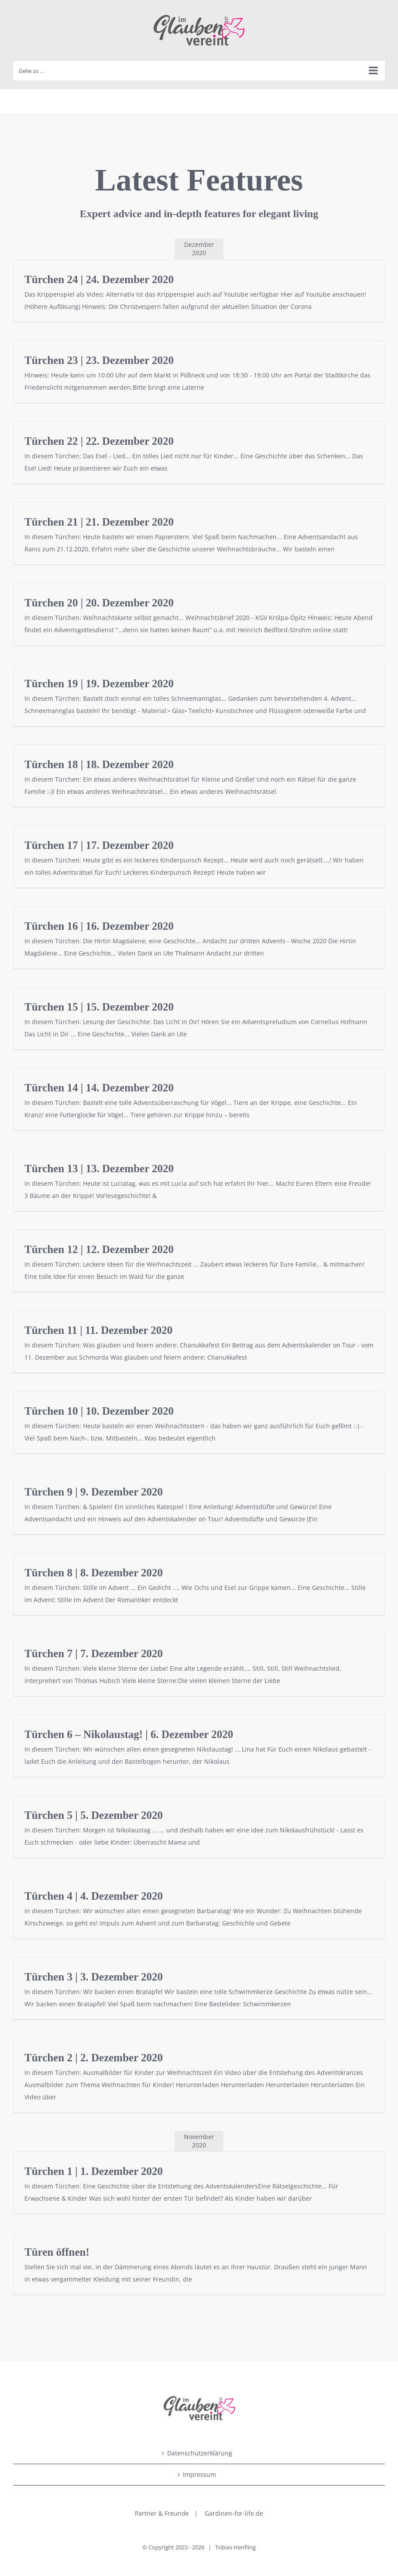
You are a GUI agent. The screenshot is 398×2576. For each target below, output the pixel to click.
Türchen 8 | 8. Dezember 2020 (93, 1573)
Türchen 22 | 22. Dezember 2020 (99, 441)
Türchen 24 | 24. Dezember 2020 (99, 279)
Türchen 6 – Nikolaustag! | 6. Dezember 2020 (128, 1734)
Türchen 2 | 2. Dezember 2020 (93, 2058)
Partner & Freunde (162, 2513)
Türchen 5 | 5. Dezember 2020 (93, 1815)
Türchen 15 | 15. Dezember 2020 (99, 1007)
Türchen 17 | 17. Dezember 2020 (99, 845)
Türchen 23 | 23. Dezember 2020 (99, 360)
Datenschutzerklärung (199, 2453)
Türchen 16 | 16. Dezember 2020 (99, 926)
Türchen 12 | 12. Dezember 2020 (99, 1249)
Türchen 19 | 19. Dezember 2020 (99, 683)
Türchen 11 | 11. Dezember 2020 (98, 1330)
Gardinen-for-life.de (234, 2513)
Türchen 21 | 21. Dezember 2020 (99, 522)
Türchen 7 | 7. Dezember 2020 (93, 1653)
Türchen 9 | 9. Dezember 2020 (93, 1492)
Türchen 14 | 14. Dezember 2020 (99, 1088)
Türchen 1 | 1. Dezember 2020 (93, 2171)
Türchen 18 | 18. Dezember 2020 (99, 764)
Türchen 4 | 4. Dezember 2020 (93, 1896)
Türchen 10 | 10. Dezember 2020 (99, 1411)
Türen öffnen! (56, 2252)
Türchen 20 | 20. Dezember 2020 (99, 603)
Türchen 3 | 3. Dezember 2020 (93, 1977)
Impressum (199, 2474)
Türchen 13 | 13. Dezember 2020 (99, 1168)
